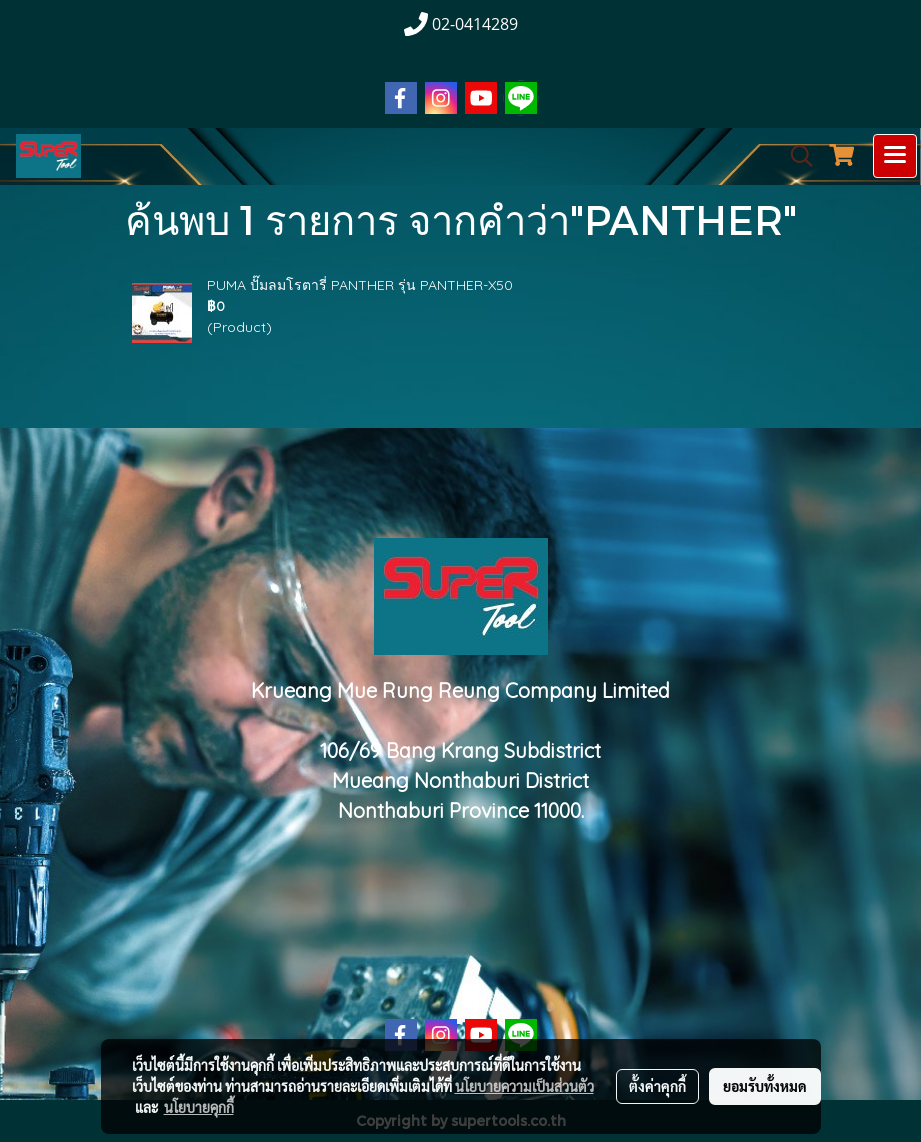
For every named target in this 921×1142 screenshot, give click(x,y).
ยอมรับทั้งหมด (765, 1086)
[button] (795, 156)
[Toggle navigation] (895, 156)
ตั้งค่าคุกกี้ (657, 1086)
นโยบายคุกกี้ (199, 1107)
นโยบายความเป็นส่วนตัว (524, 1086)
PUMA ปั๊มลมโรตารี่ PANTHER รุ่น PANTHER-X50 (360, 285)
